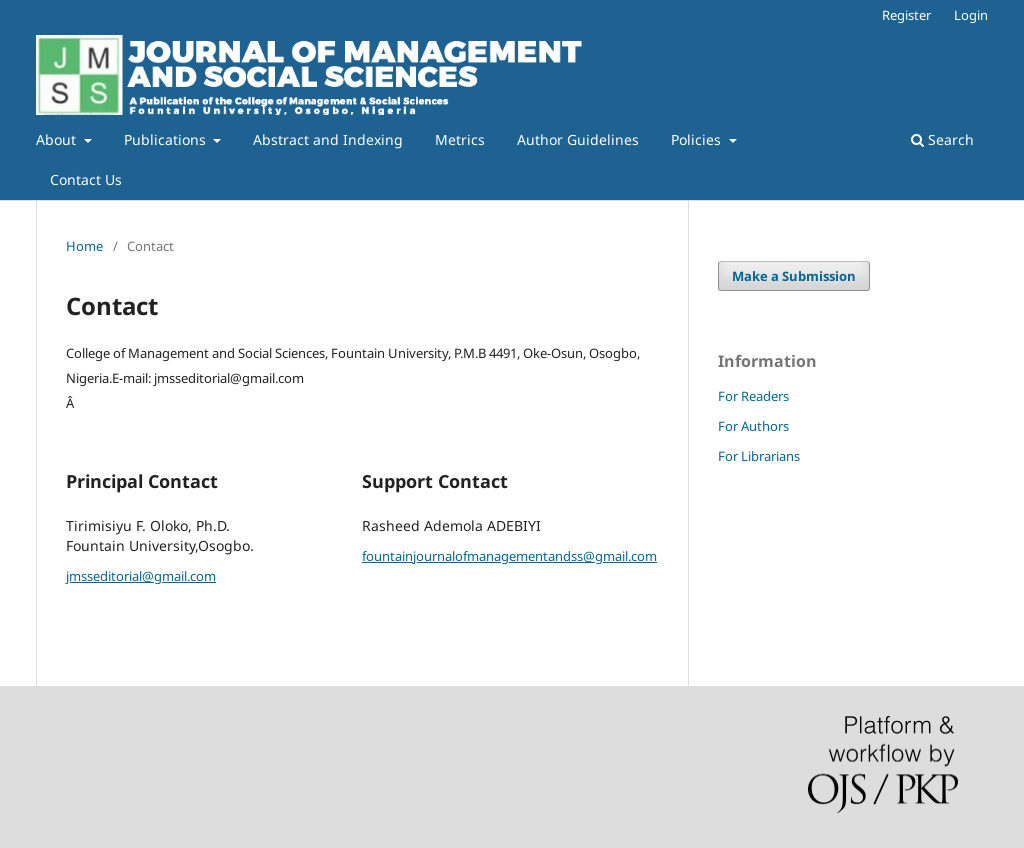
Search (942, 139)
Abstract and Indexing (328, 139)
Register (906, 15)
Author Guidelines (578, 139)
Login (971, 15)
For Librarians (759, 456)
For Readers (753, 396)
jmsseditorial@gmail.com (141, 576)
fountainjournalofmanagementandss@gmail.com (509, 556)
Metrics (460, 139)
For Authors (753, 426)
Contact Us (86, 179)
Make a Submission (794, 276)
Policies (698, 139)
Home (84, 246)
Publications (167, 139)
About (58, 139)
